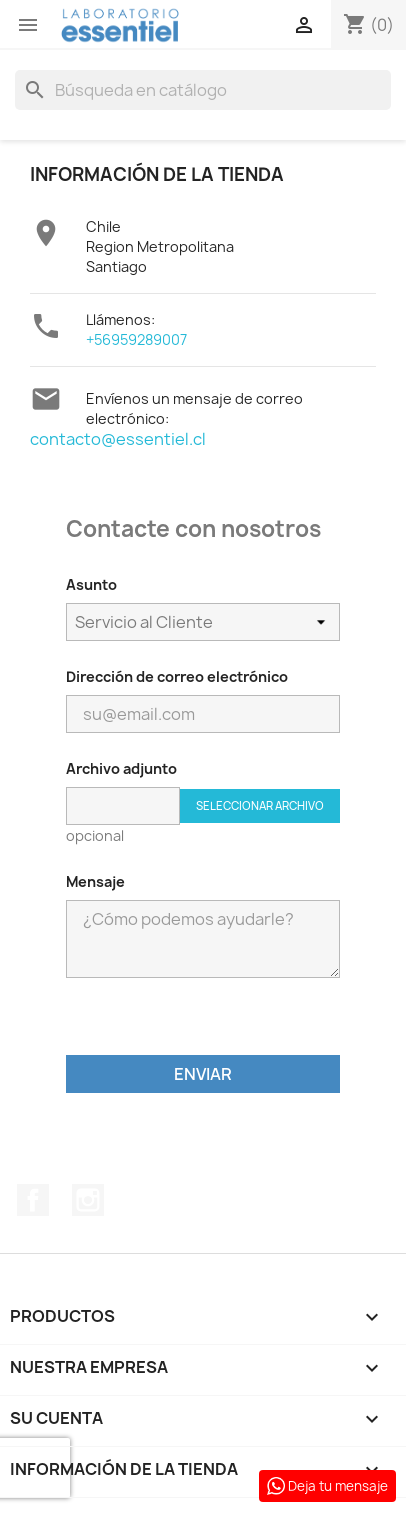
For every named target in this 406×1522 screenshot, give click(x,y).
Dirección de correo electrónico (177, 676)
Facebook (33, 1200)
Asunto (91, 584)
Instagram (88, 1200)
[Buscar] (203, 90)
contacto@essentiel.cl (118, 439)
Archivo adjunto (121, 768)
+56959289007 (136, 339)
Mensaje (95, 881)
